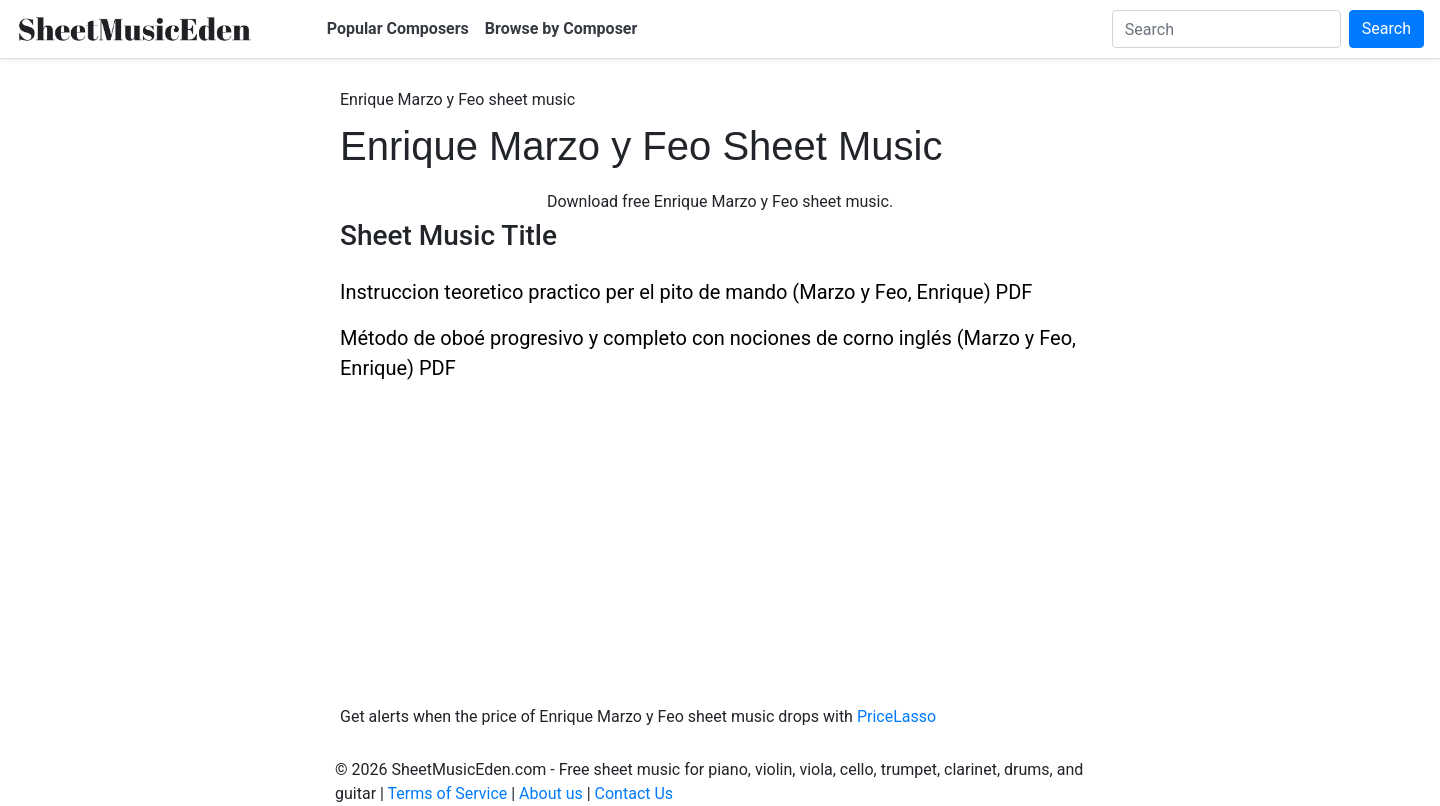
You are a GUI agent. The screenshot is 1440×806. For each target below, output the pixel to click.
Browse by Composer (561, 28)
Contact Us (634, 793)
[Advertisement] (720, 533)
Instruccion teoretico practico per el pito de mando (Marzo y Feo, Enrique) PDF (686, 292)
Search (1386, 28)
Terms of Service (448, 793)
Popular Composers (398, 28)
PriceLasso (896, 716)
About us (551, 793)
